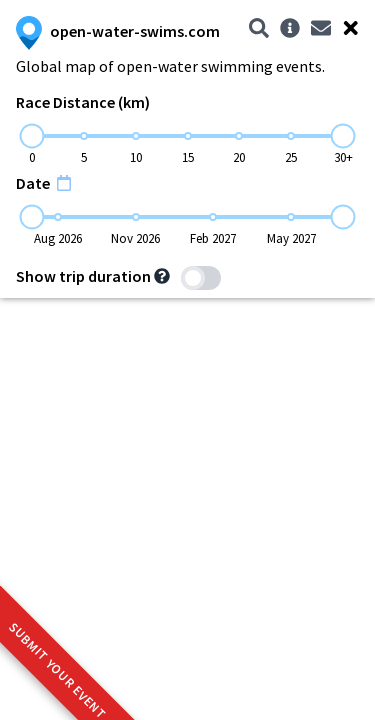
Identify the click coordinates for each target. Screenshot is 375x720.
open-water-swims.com (118, 31)
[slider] (32, 136)
